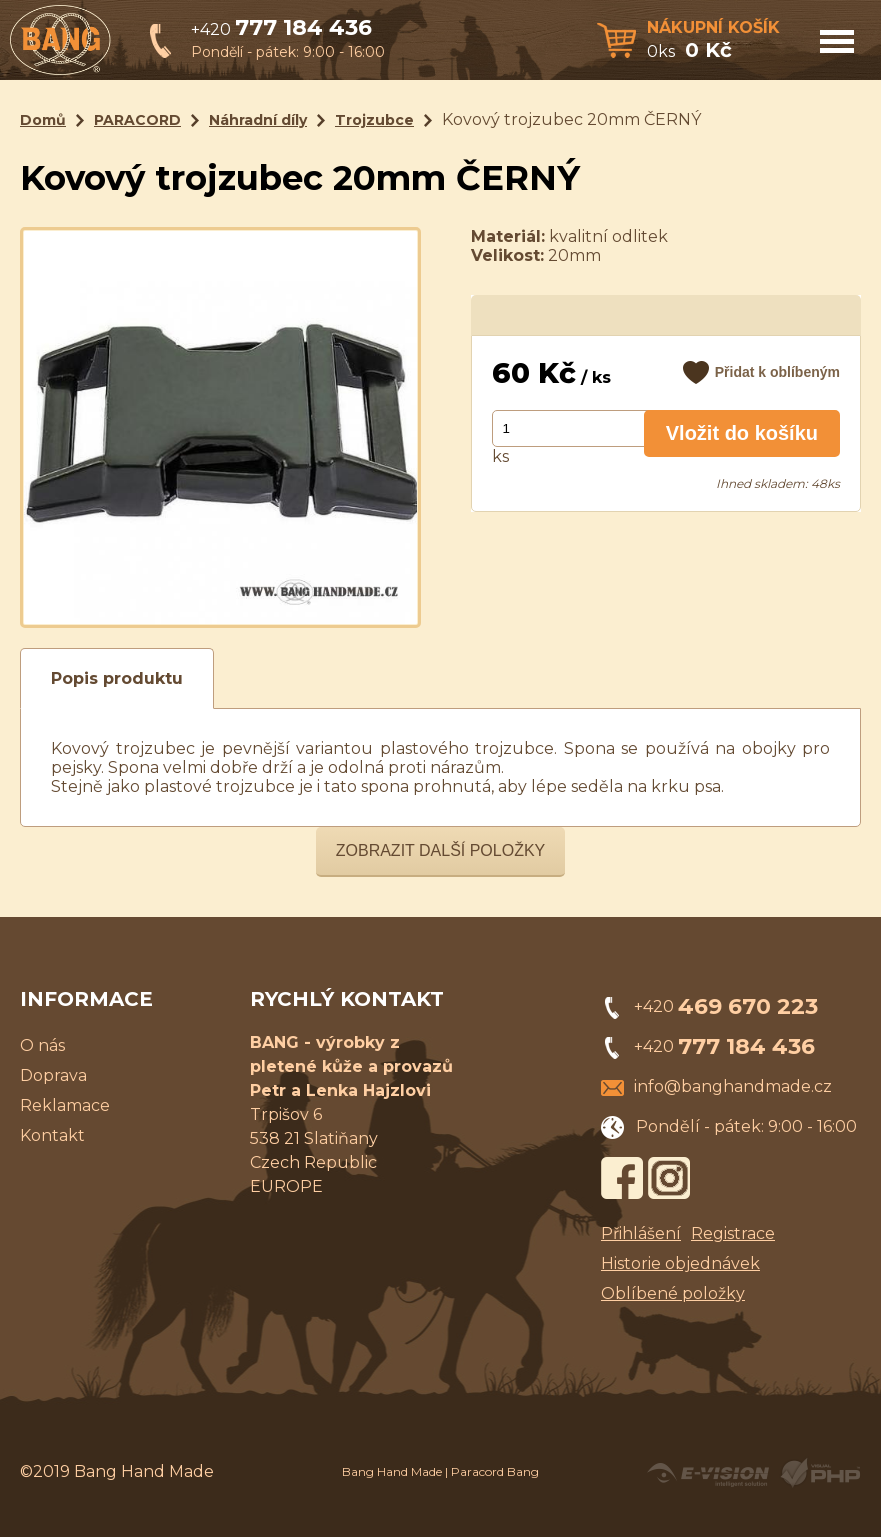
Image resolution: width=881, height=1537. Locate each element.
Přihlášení (641, 1233)
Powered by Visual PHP (819, 1473)
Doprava (53, 1075)
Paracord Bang (495, 1471)
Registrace (733, 1233)
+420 (281, 29)
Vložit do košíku (742, 433)
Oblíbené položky (673, 1293)
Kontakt (52, 1135)
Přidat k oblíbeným (777, 372)
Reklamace (65, 1105)
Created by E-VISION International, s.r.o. (708, 1473)
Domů (43, 120)
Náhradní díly (258, 120)
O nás (42, 1045)
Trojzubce (374, 120)
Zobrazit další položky (441, 850)
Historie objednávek (680, 1263)
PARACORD (137, 120)
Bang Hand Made (392, 1471)
